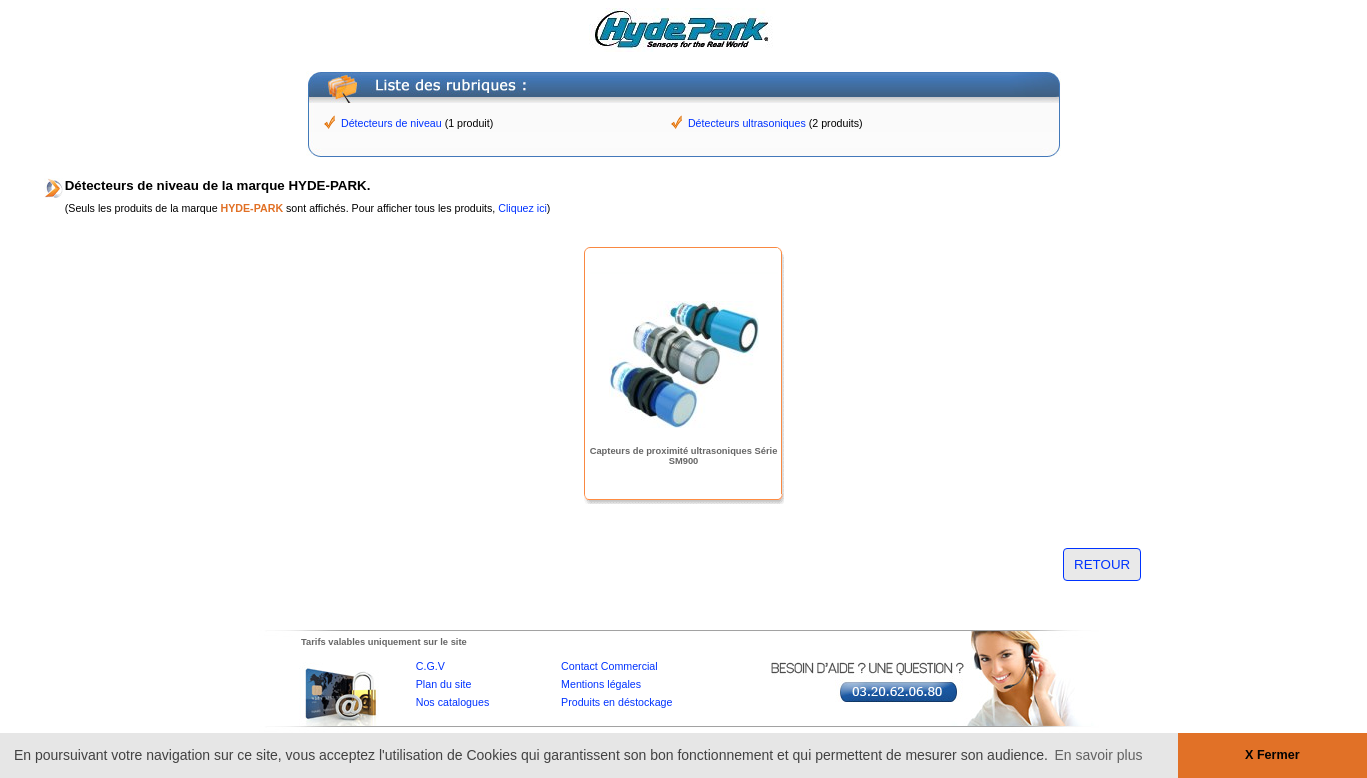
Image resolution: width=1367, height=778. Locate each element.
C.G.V (430, 666)
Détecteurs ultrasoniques (747, 123)
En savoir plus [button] (1099, 755)
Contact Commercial (609, 666)
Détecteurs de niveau (391, 123)
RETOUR (1102, 564)
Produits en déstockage (616, 702)
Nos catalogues (452, 702)
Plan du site (444, 684)
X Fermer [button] (1272, 755)
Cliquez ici (522, 208)
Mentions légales (601, 684)
